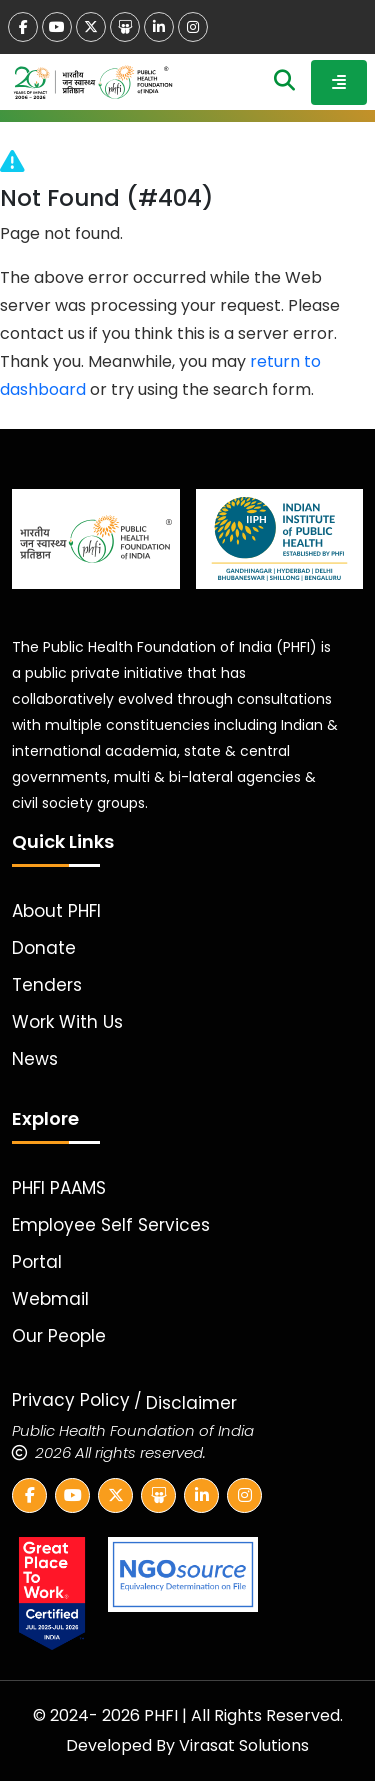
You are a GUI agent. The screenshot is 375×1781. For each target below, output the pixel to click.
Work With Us (67, 1022)
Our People (59, 1336)
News (35, 1059)
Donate (44, 948)
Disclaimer (191, 1403)
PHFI (163, 1715)
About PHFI (56, 911)
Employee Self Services (111, 1225)
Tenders (47, 985)
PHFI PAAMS (59, 1188)
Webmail (50, 1299)
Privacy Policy (71, 1400)
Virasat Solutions (244, 1745)
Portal (37, 1262)
